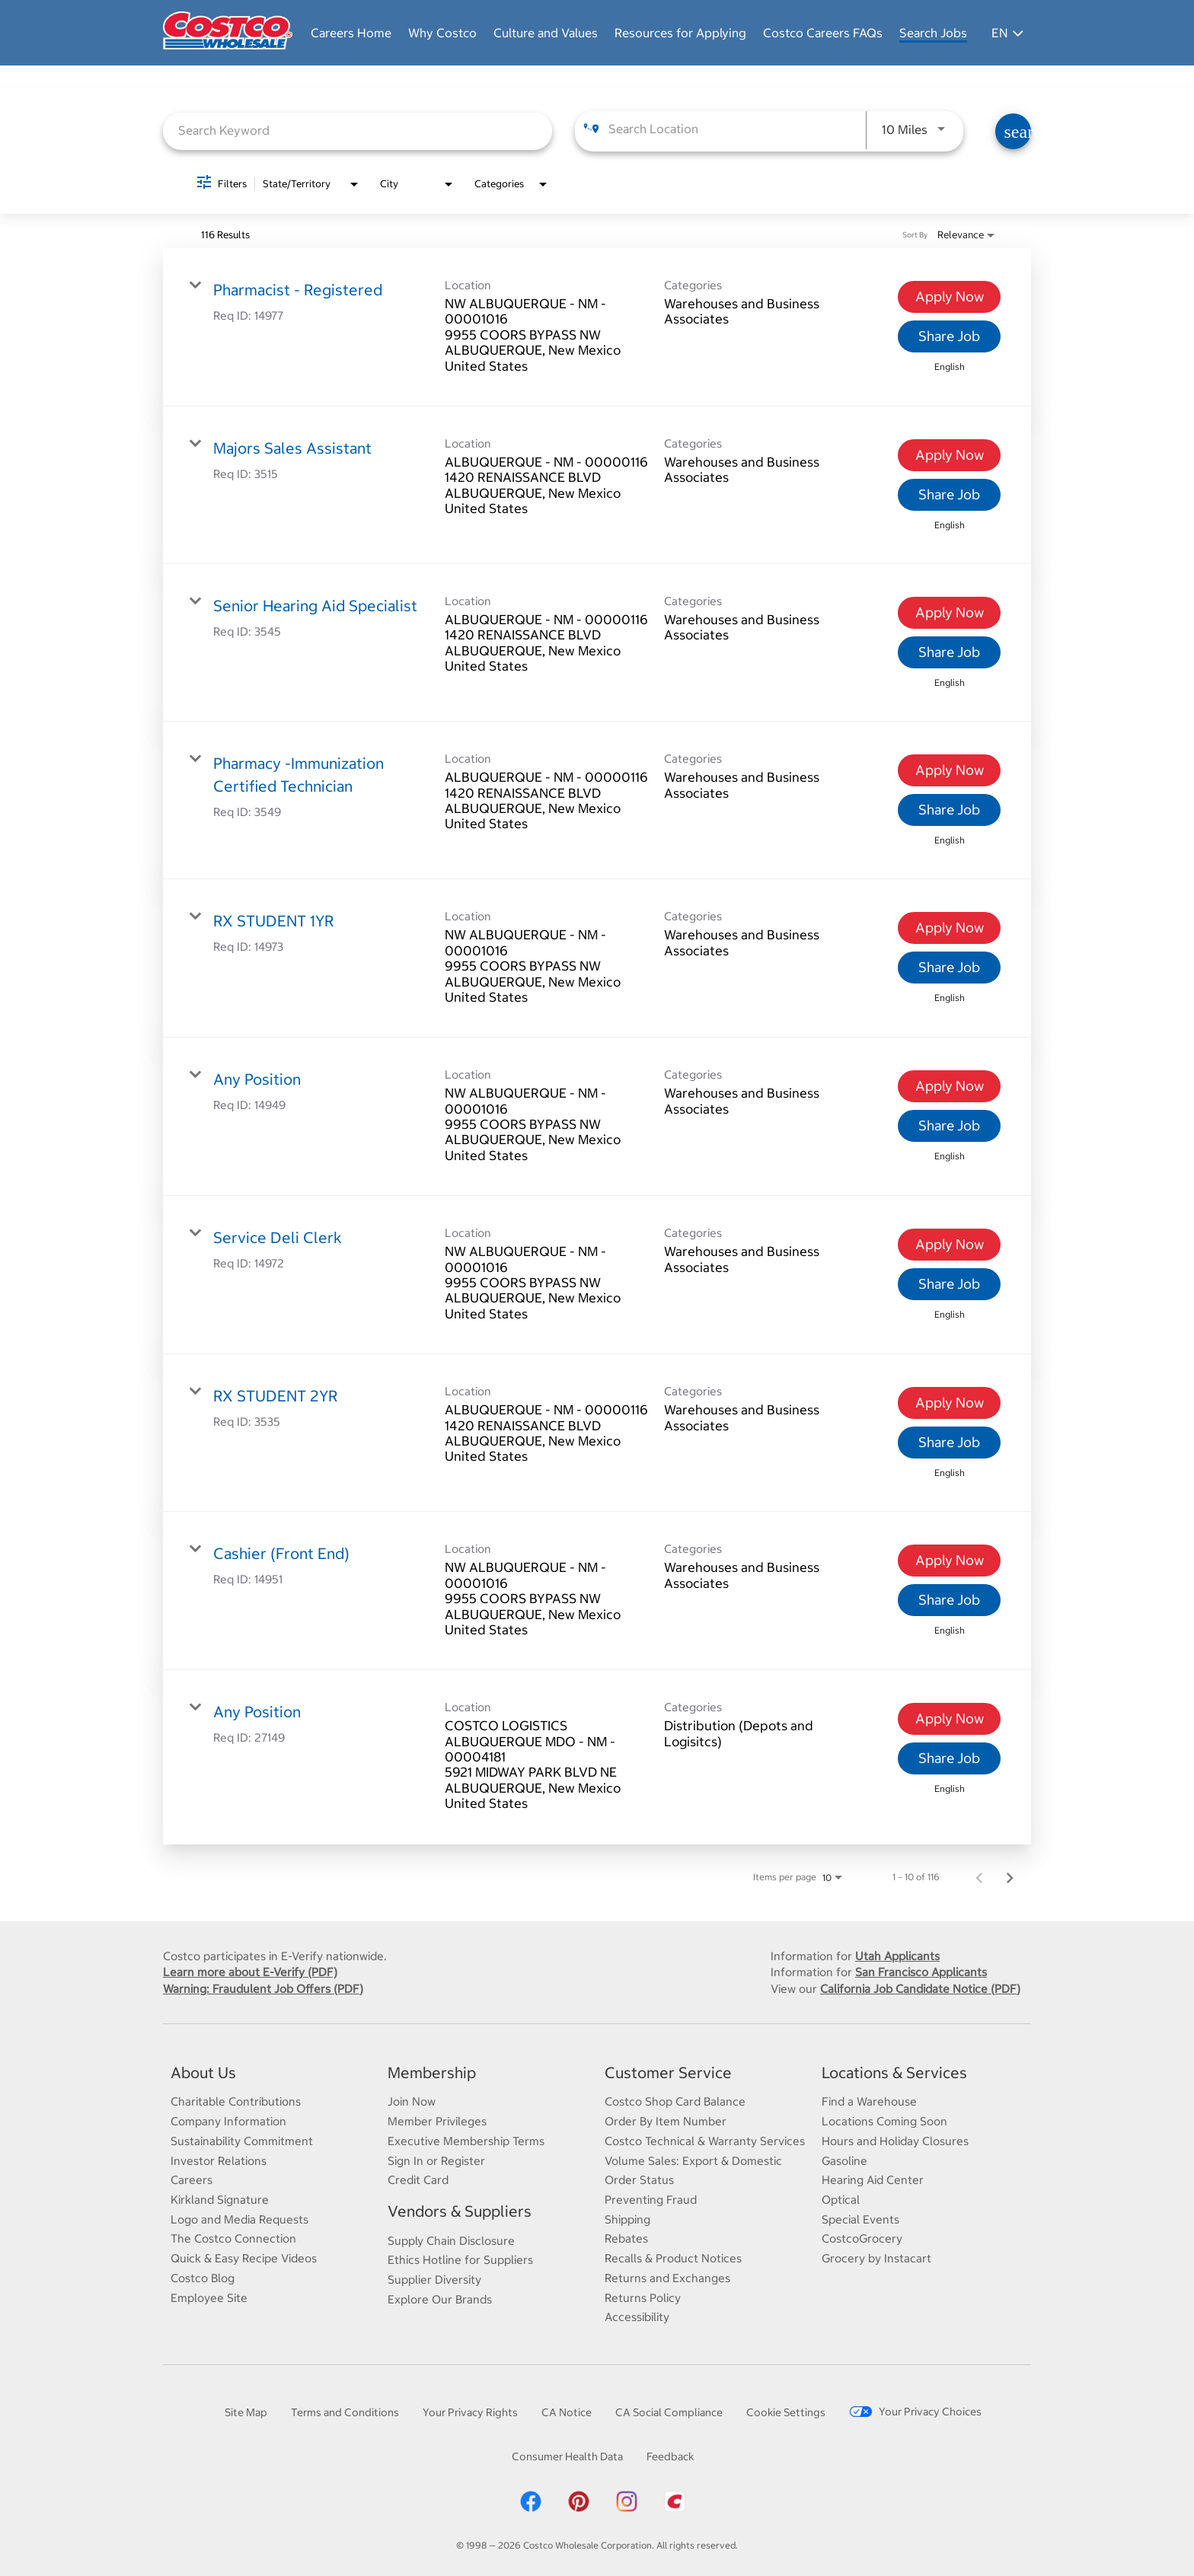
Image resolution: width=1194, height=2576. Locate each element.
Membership (432, 2072)
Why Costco (442, 33)
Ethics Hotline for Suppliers (460, 2260)
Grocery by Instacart (876, 2258)
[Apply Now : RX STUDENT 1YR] (949, 929)
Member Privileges (437, 2122)
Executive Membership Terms (466, 2141)
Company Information (228, 2122)
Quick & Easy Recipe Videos (244, 2258)
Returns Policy (643, 2298)
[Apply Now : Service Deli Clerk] (949, 1245)
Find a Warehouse (869, 2102)
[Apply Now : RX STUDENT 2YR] (949, 1404)
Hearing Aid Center (873, 2180)
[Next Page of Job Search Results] (1009, 1877)
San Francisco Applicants (921, 1972)
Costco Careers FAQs (823, 33)
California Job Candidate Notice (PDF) (920, 1988)
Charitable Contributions (236, 2102)
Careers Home (351, 33)
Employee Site (209, 2298)
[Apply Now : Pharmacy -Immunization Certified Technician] (949, 771)
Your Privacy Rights (470, 2412)
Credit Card (418, 2180)
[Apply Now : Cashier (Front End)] (949, 1561)
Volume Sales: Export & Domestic (693, 2161)
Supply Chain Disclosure (451, 2240)
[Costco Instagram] (627, 2510)
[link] (597, 327)
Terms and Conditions (345, 2412)
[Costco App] (674, 2510)
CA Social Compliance (669, 2412)
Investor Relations (219, 2161)
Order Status (639, 2180)
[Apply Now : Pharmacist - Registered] (949, 297)
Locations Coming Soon (884, 2122)
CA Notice (566, 2412)
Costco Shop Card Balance (675, 2102)
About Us (203, 2072)
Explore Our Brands (440, 2299)
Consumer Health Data (567, 2456)
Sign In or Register (436, 2161)
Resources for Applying (680, 33)
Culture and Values (545, 33)
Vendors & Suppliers (460, 2211)
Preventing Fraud (651, 2199)
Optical (841, 2199)
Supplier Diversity (434, 2279)
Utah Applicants (897, 1956)
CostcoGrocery (862, 2239)
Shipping (627, 2219)
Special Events (860, 2219)
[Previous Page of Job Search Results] (979, 1877)
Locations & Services (894, 2072)
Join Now (412, 2102)
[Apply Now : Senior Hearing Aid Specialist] (949, 613)
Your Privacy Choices (915, 2411)
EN (1007, 33)
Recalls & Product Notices (673, 2258)
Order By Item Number (665, 2122)
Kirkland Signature (220, 2199)
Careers (191, 2180)
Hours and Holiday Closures (895, 2141)
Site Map (246, 2412)
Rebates (626, 2239)
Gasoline (844, 2161)
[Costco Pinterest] (579, 2510)
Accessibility (637, 2317)
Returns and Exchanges (667, 2278)
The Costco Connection (233, 2239)
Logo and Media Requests (239, 2219)
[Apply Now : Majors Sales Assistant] (949, 455)
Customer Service (668, 2072)
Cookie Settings (785, 2412)
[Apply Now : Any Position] (949, 1087)
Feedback (670, 2456)
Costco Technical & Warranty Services (705, 2141)
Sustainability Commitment (242, 2141)
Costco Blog (203, 2278)
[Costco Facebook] (531, 2510)
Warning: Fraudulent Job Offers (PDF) (263, 1988)
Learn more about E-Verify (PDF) (250, 1972)
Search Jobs (933, 33)
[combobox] (357, 130)
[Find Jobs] (1013, 132)
